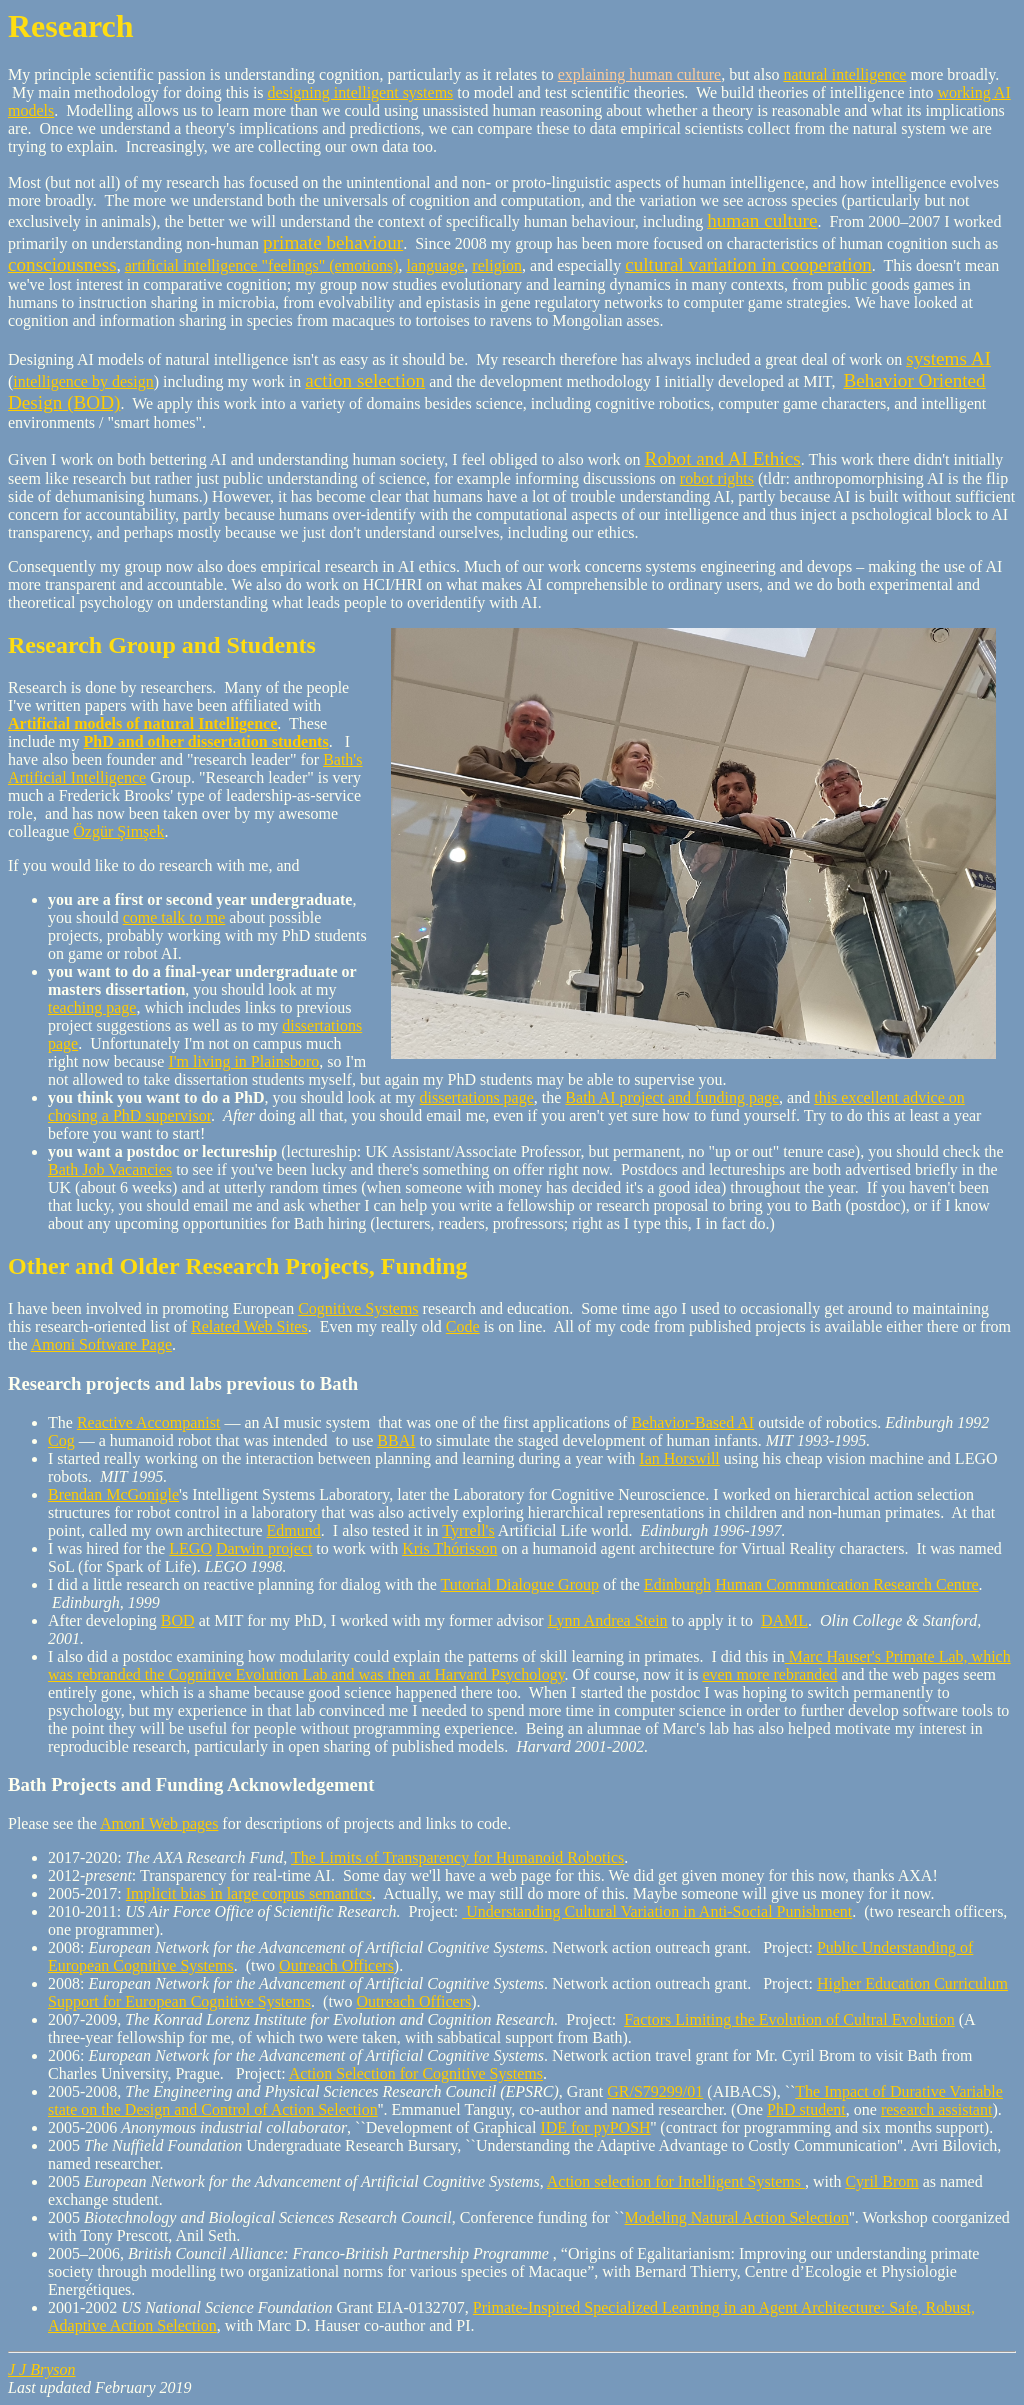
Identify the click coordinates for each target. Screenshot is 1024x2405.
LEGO (190, 1548)
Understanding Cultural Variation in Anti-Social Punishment (657, 1911)
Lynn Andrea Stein (608, 1620)
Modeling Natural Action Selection (737, 2217)
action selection (365, 380)
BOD (178, 1620)
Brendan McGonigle (113, 1494)
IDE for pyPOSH (595, 2127)
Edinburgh (677, 1584)
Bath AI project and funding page (672, 1097)
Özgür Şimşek (118, 831)
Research (71, 26)
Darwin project (264, 1548)
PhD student (806, 2109)
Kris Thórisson (449, 1548)
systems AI (948, 358)
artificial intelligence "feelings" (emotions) (262, 265)
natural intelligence (844, 74)
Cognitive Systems (358, 1308)
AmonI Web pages (159, 1823)
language (436, 265)
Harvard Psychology (500, 1674)
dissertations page (477, 1097)
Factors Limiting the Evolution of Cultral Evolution (789, 2019)
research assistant (937, 2109)
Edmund (294, 1530)
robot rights (717, 478)
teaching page (92, 1007)
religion (497, 265)
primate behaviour (333, 242)
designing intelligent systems (361, 92)
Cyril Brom (881, 2181)
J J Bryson (42, 2369)
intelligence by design (83, 381)
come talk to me (174, 917)
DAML (784, 1620)
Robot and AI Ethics (723, 458)
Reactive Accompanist (149, 1422)
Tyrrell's (468, 1530)
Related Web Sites (249, 1326)
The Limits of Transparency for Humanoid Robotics (457, 1857)
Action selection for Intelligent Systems (676, 2181)
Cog (61, 1440)
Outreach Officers (336, 1965)
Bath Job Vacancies (110, 1169)
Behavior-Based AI (692, 1422)
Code (463, 1326)
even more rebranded (769, 1674)
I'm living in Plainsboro (243, 1061)
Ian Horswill (679, 1458)
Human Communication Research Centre (846, 1584)
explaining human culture (640, 74)
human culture (762, 220)
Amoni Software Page (101, 1344)
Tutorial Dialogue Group (519, 1584)
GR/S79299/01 (655, 2091)
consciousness (62, 264)
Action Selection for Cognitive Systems (416, 2073)
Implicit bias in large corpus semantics (249, 1893)
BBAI (396, 1440)
